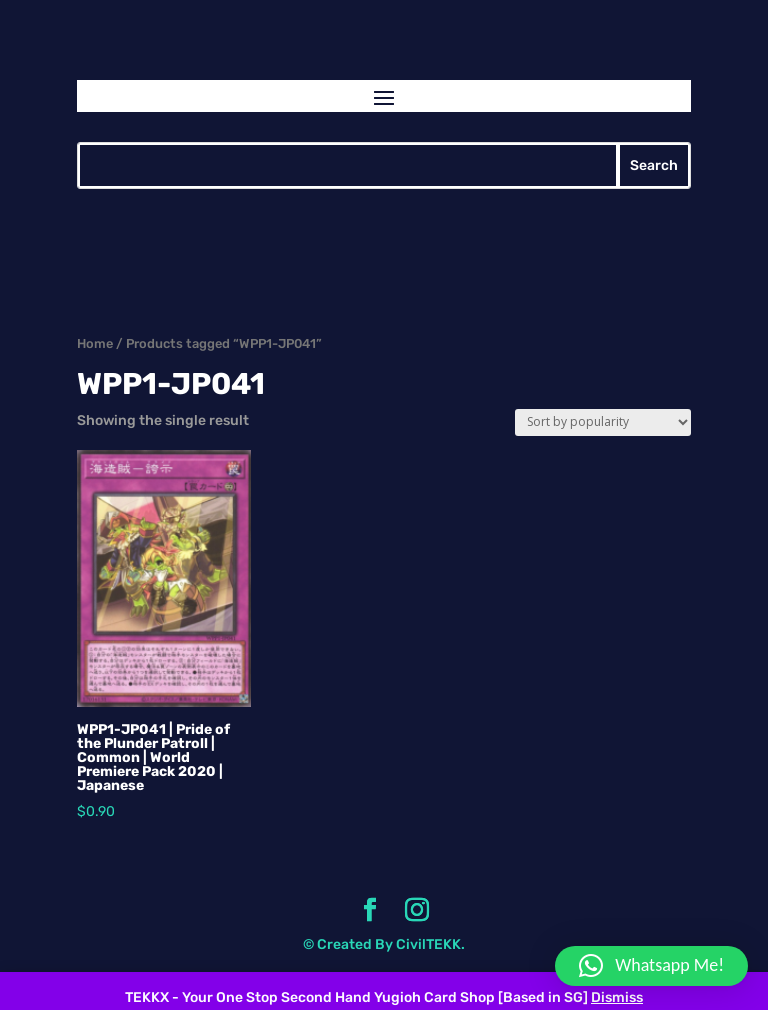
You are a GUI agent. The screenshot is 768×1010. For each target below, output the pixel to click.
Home (95, 343)
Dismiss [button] (617, 997)
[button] (651, 966)
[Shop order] (603, 422)
